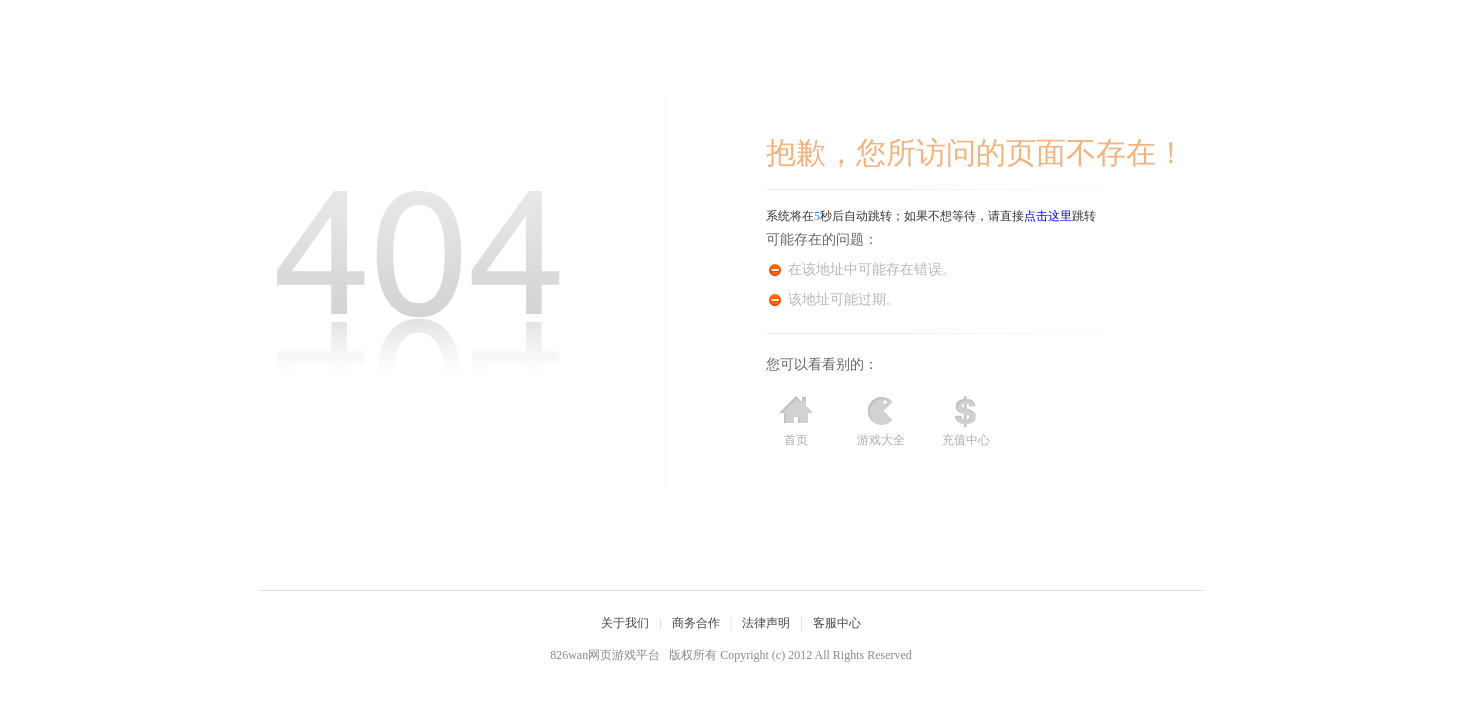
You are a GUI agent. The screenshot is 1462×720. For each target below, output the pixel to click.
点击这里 (1048, 216)
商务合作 (696, 623)
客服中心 (837, 623)
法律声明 (766, 623)
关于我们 (625, 623)
